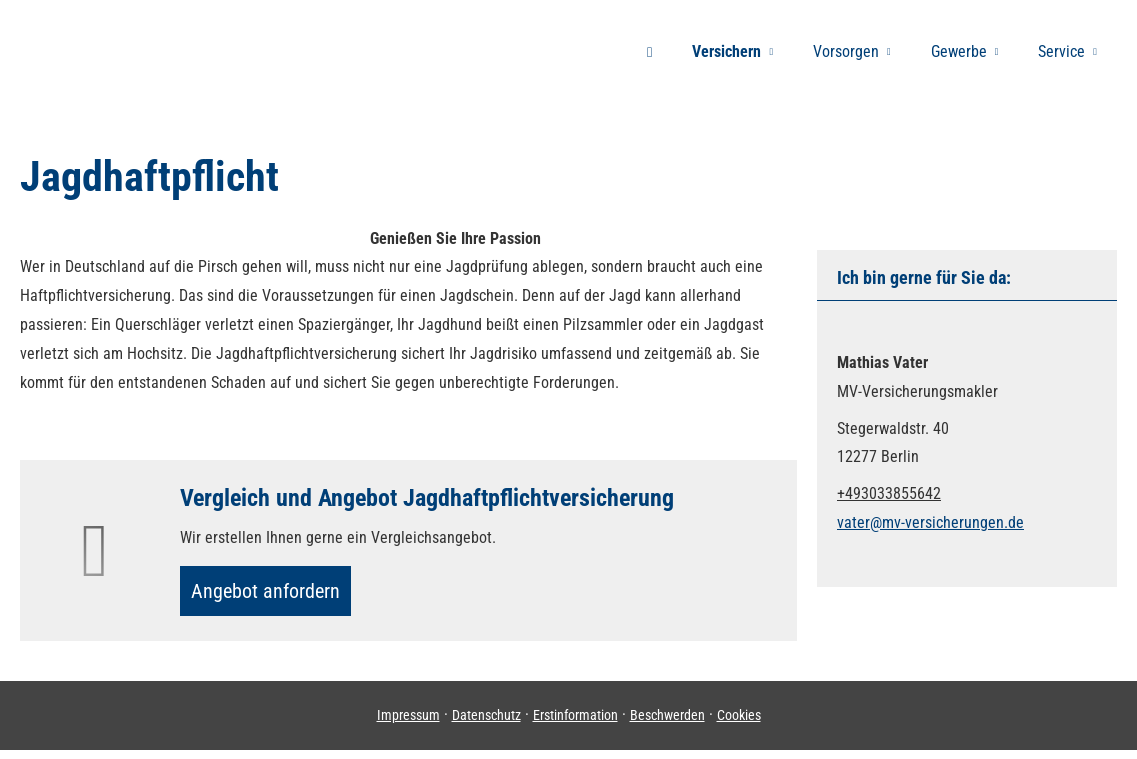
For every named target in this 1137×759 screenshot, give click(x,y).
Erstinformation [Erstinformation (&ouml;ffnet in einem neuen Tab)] (575, 724)
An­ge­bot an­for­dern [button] (275, 594)
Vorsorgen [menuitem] (846, 51)
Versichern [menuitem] (726, 51)
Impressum (408, 724)
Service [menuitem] (1061, 51)
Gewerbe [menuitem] (959, 51)
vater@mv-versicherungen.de (930, 522)
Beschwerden (667, 724)
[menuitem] (649, 51)
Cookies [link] (739, 724)
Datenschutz (486, 724)
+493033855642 (889, 493)
